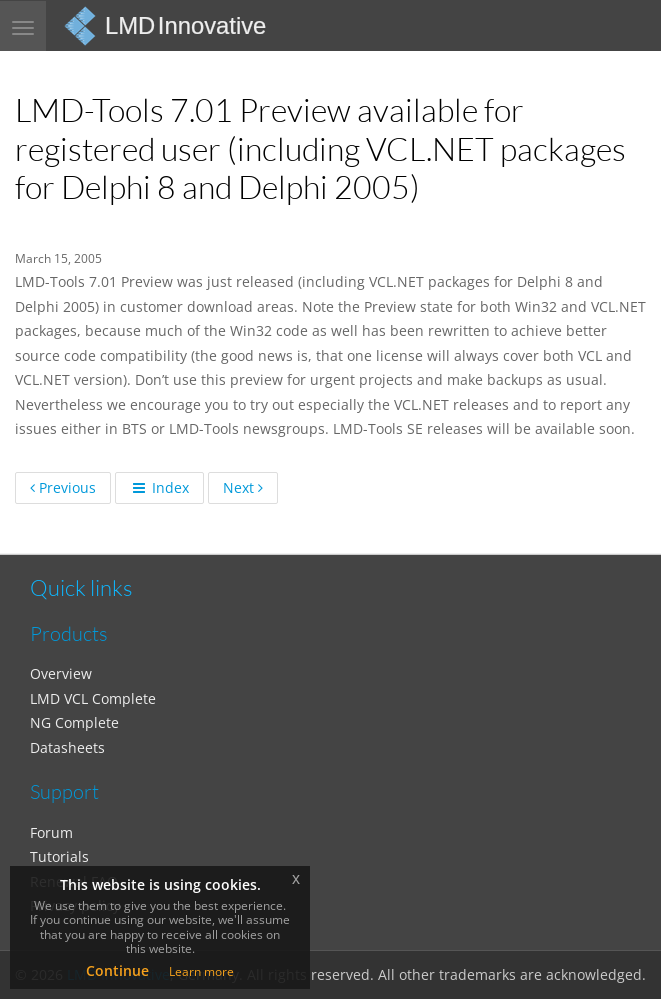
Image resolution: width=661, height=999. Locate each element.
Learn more (201, 971)
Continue (117, 970)
